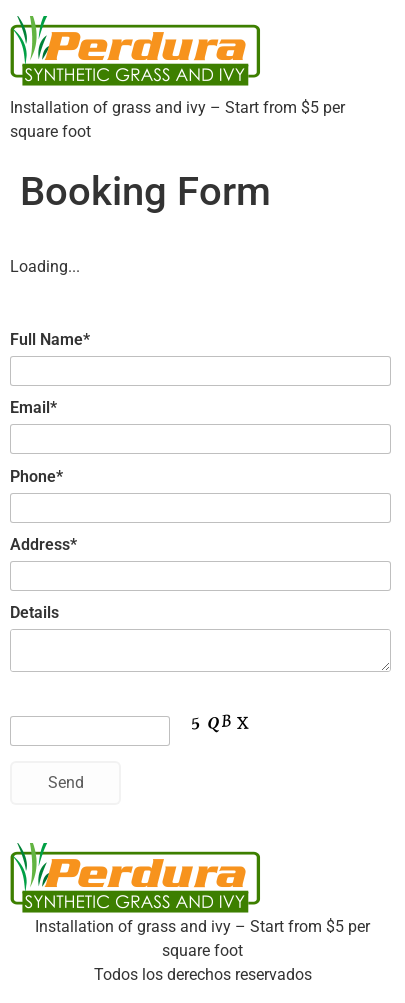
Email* (33, 407)
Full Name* (50, 339)
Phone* (36, 476)
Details (34, 612)
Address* (43, 544)
